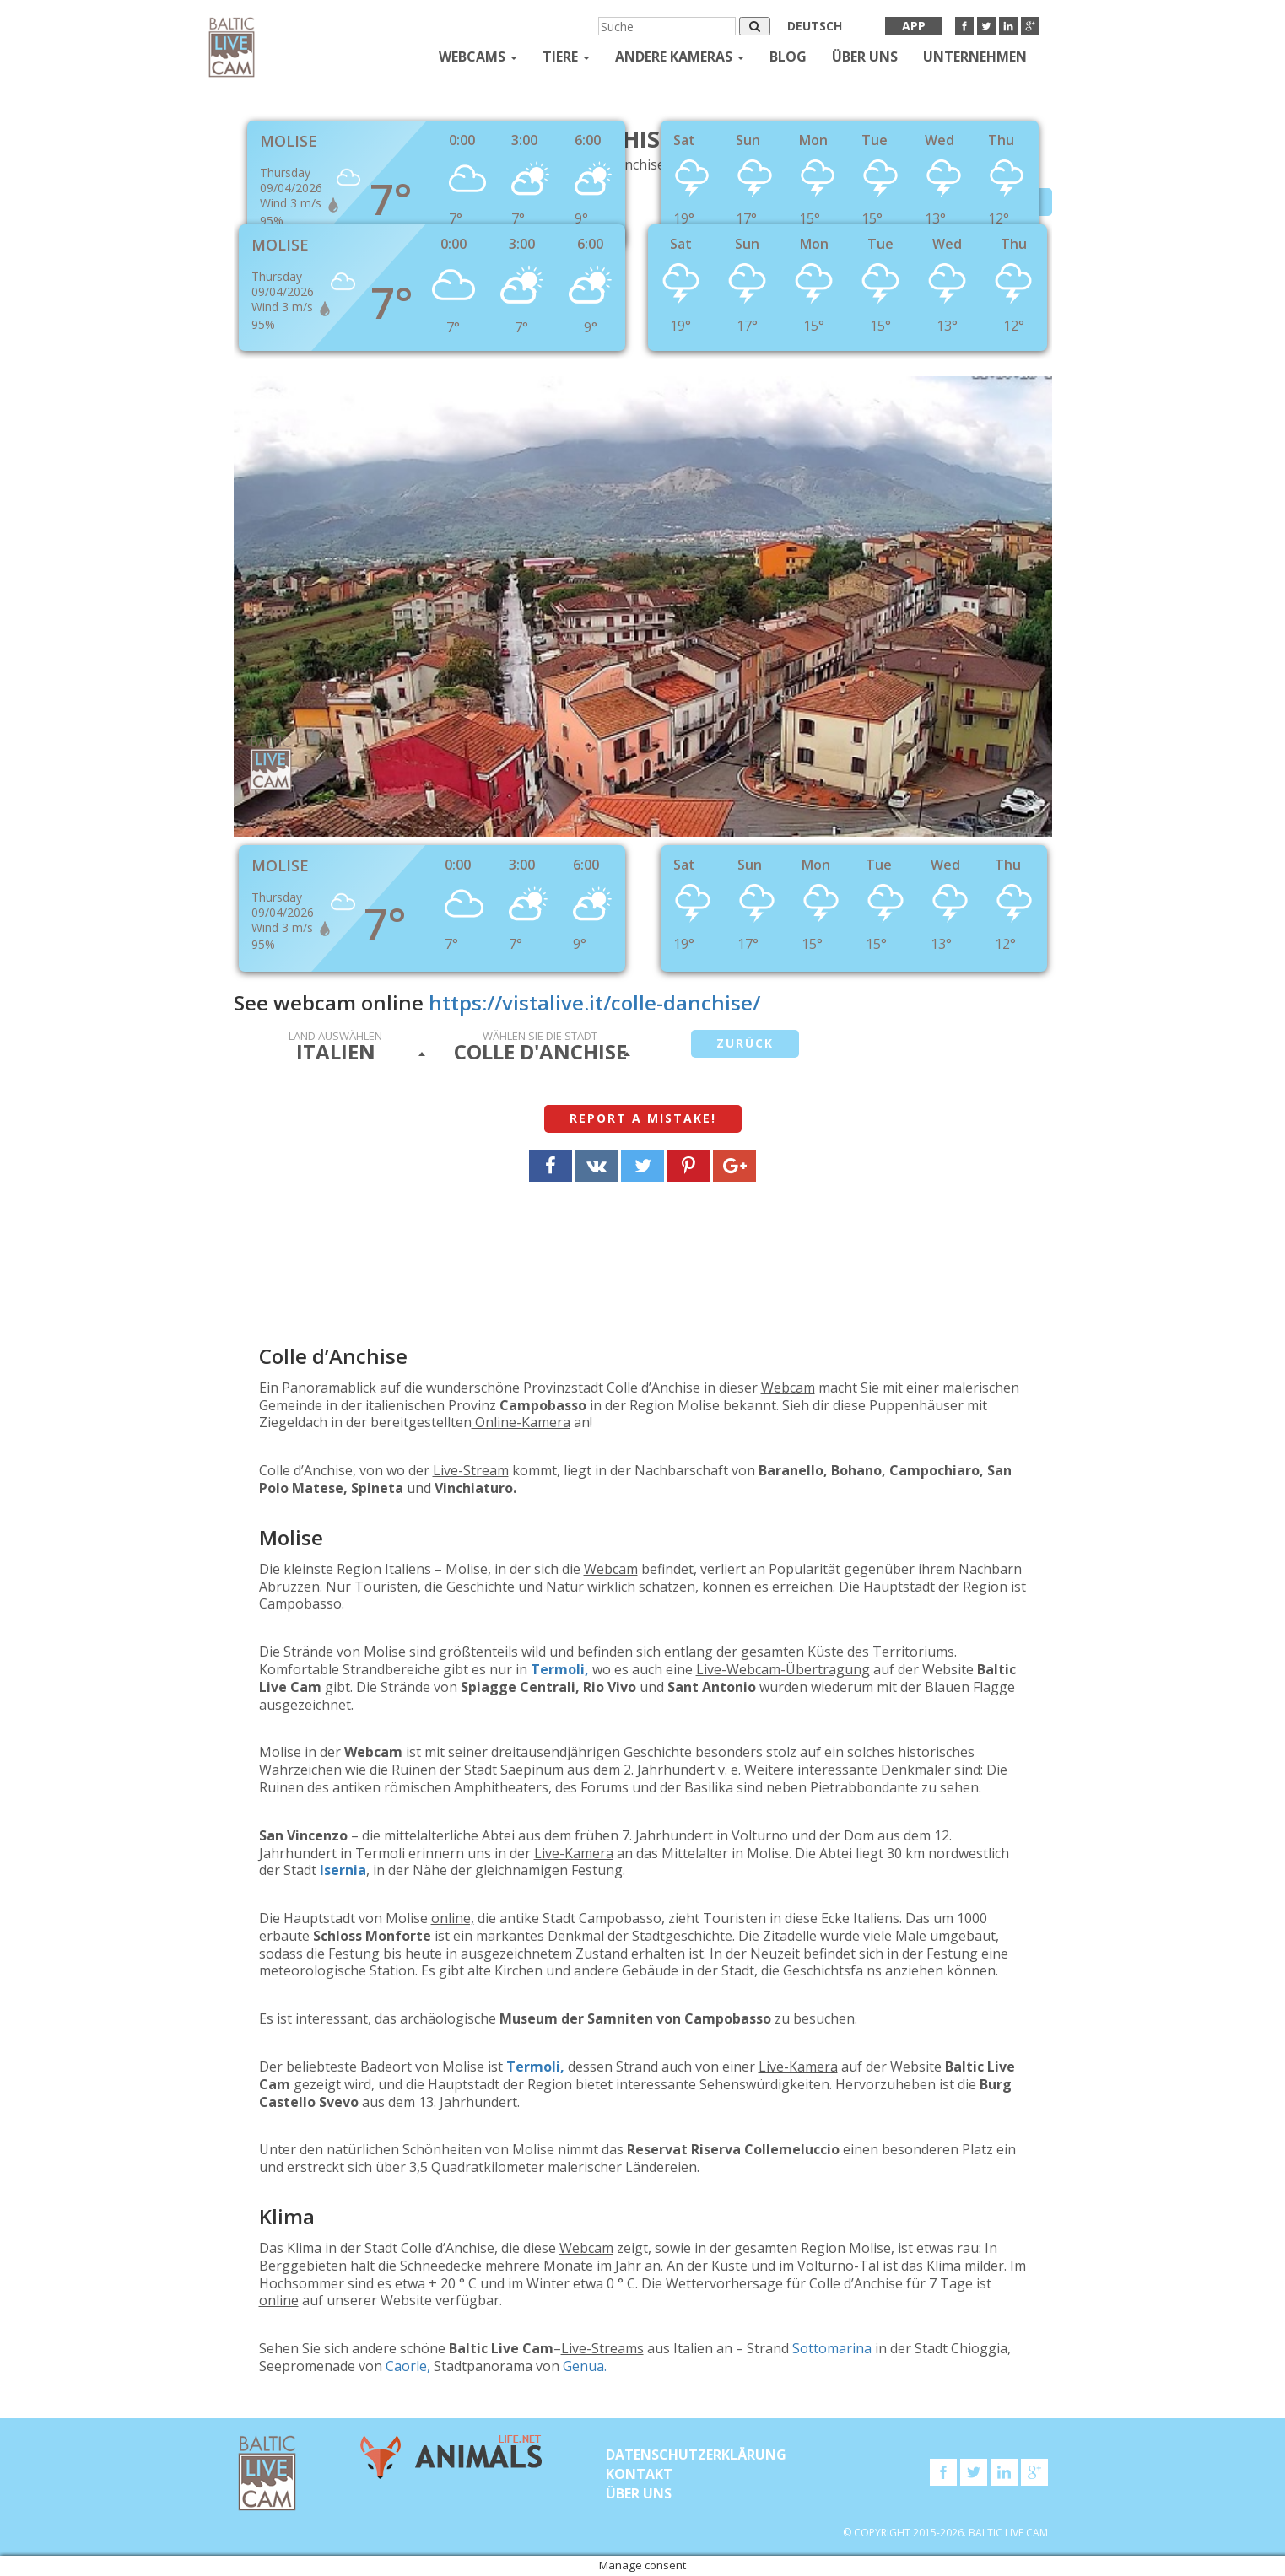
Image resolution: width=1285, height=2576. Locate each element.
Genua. (585, 2366)
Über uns (865, 56)
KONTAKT (639, 2474)
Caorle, (406, 2366)
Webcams (478, 56)
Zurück (745, 1043)
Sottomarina (832, 2348)
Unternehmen (975, 56)
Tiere (566, 56)
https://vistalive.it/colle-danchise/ (594, 1002)
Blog (788, 56)
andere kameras (679, 56)
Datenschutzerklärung (696, 2454)
